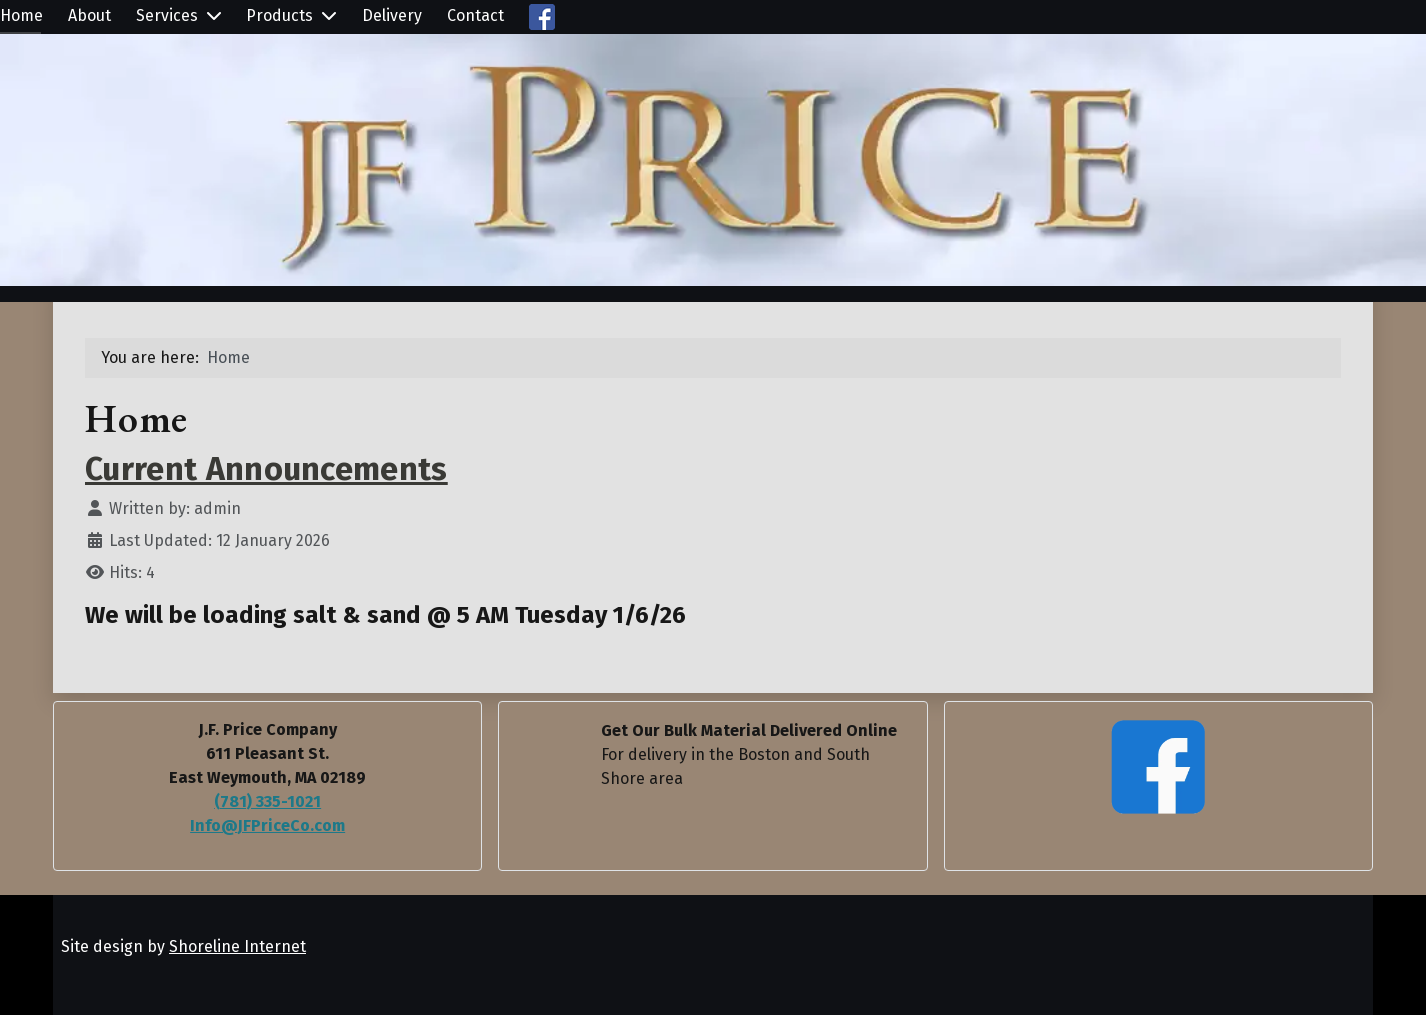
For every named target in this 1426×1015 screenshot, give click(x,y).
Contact (475, 15)
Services (167, 15)
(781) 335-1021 (267, 801)
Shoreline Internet (237, 946)
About (89, 15)
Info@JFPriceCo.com (267, 825)
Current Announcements (266, 469)
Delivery (392, 15)
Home (21, 15)
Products (279, 15)
